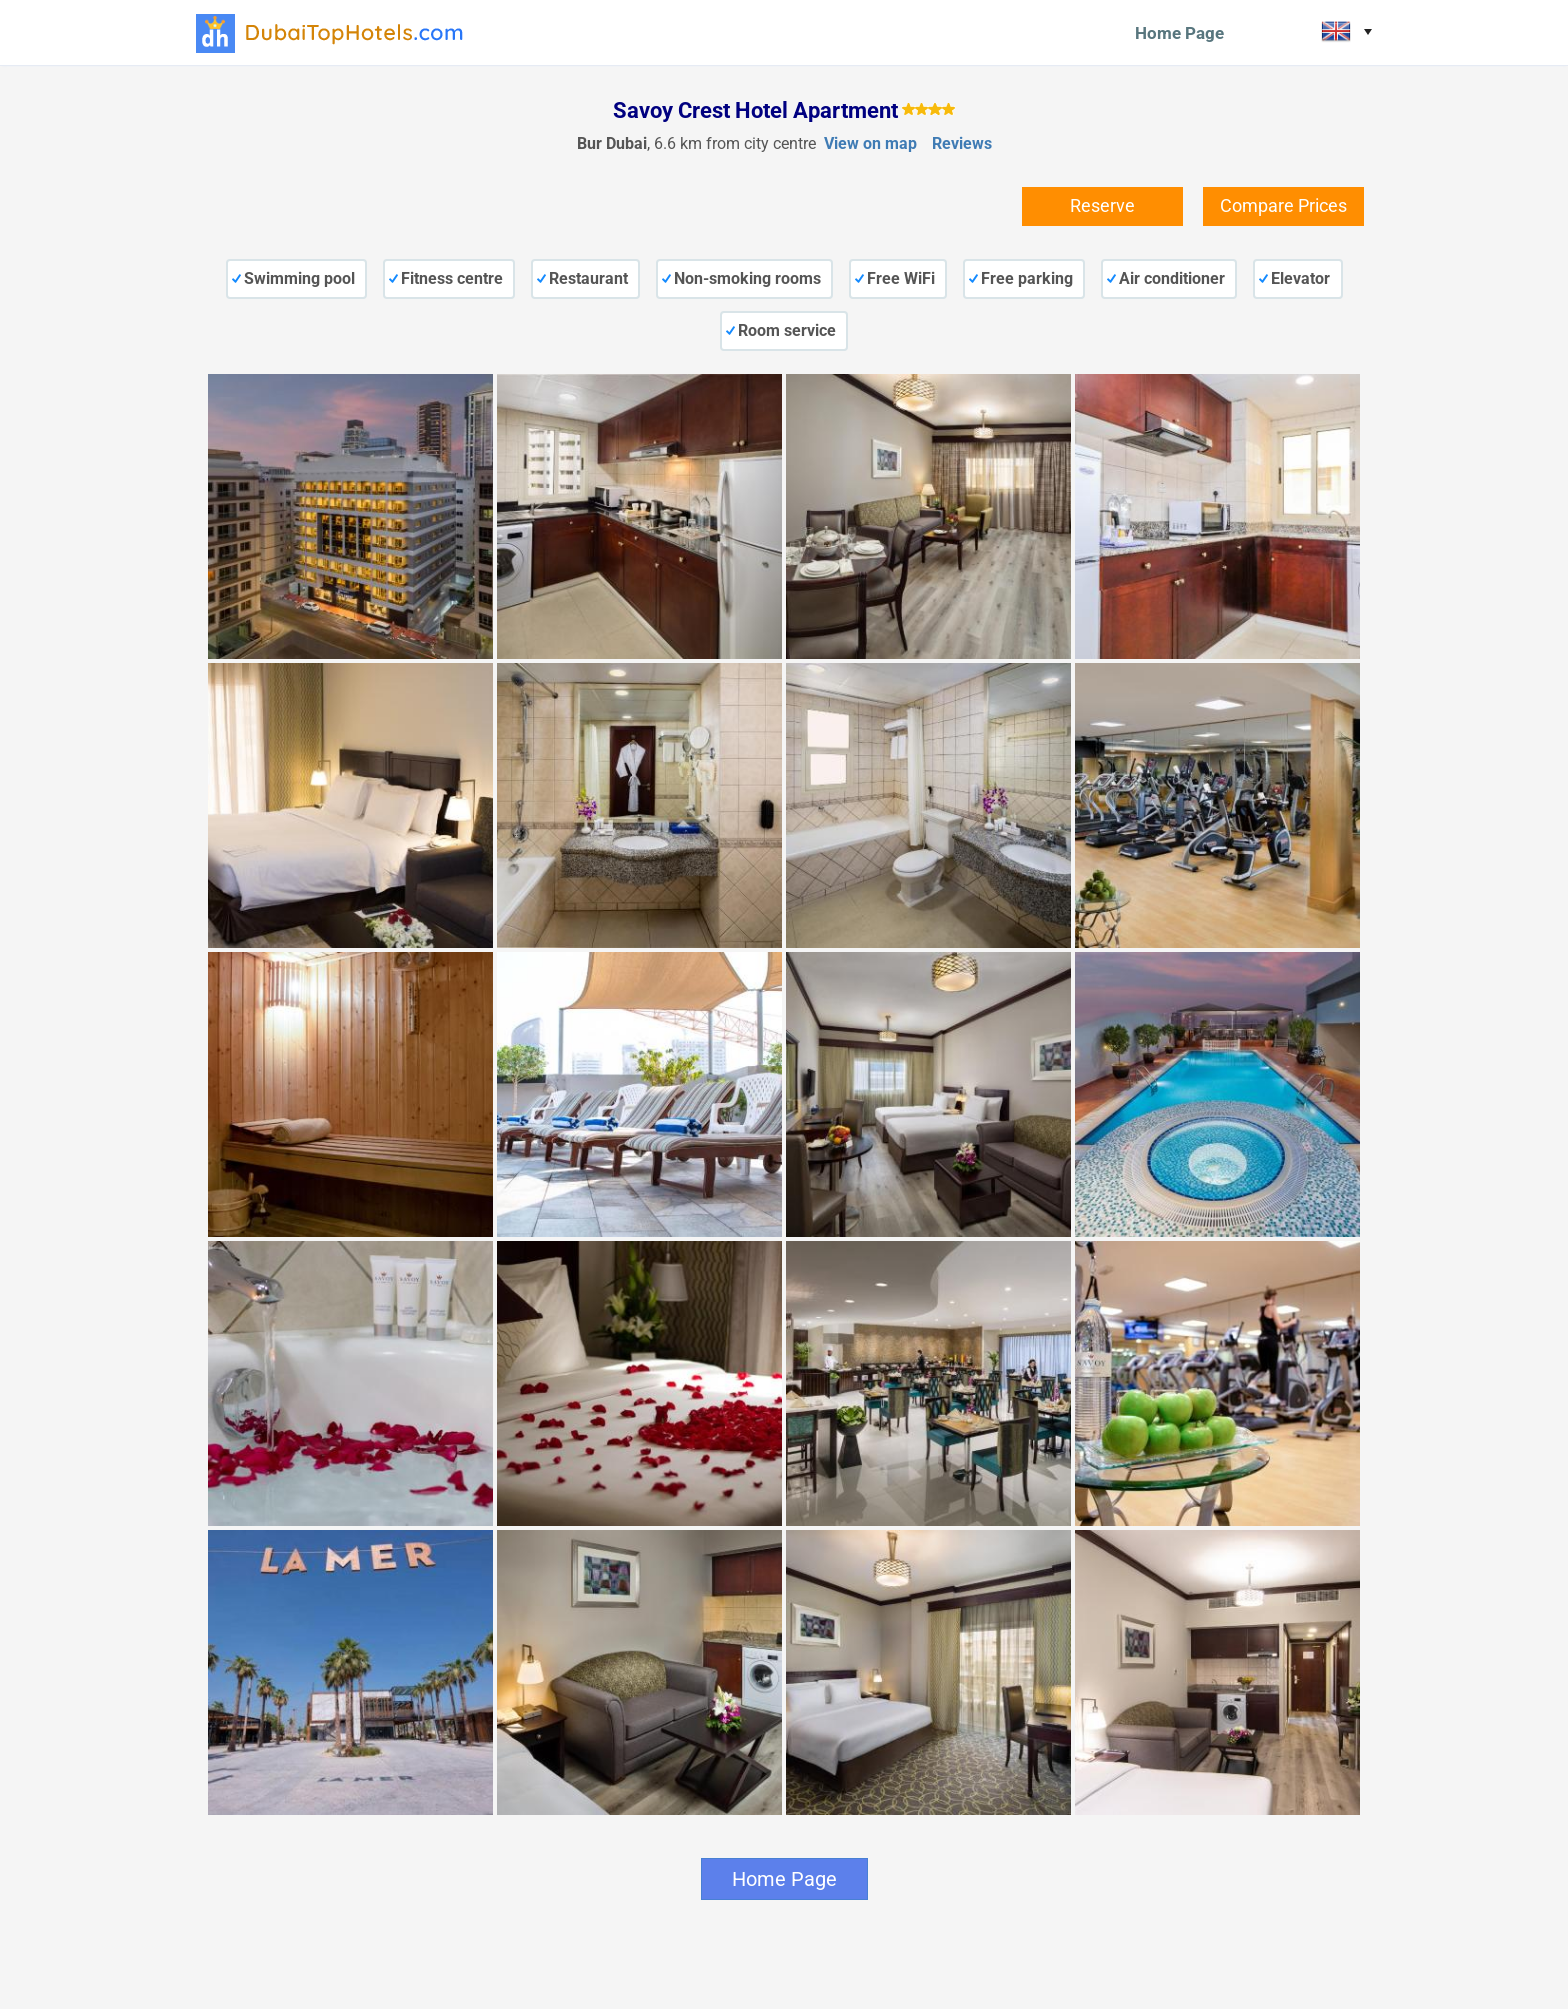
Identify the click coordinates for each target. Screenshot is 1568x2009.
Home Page (1179, 33)
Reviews (962, 143)
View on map (870, 143)
